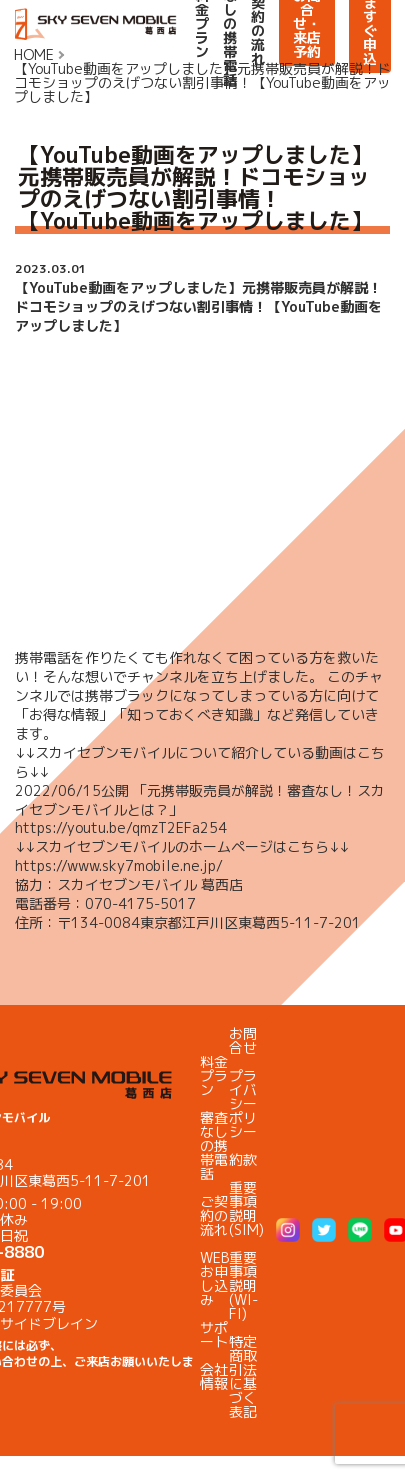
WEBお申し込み (214, 1278)
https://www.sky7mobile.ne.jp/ (119, 865)
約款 (243, 1159)
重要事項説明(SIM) (246, 1208)
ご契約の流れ (214, 1215)
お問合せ (243, 1040)
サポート (214, 1334)
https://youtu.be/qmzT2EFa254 (121, 827)
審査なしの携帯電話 (214, 1145)
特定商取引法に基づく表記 (243, 1376)
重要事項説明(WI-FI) (243, 1285)
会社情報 (214, 1376)
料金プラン (214, 1075)
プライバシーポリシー (243, 1103)
